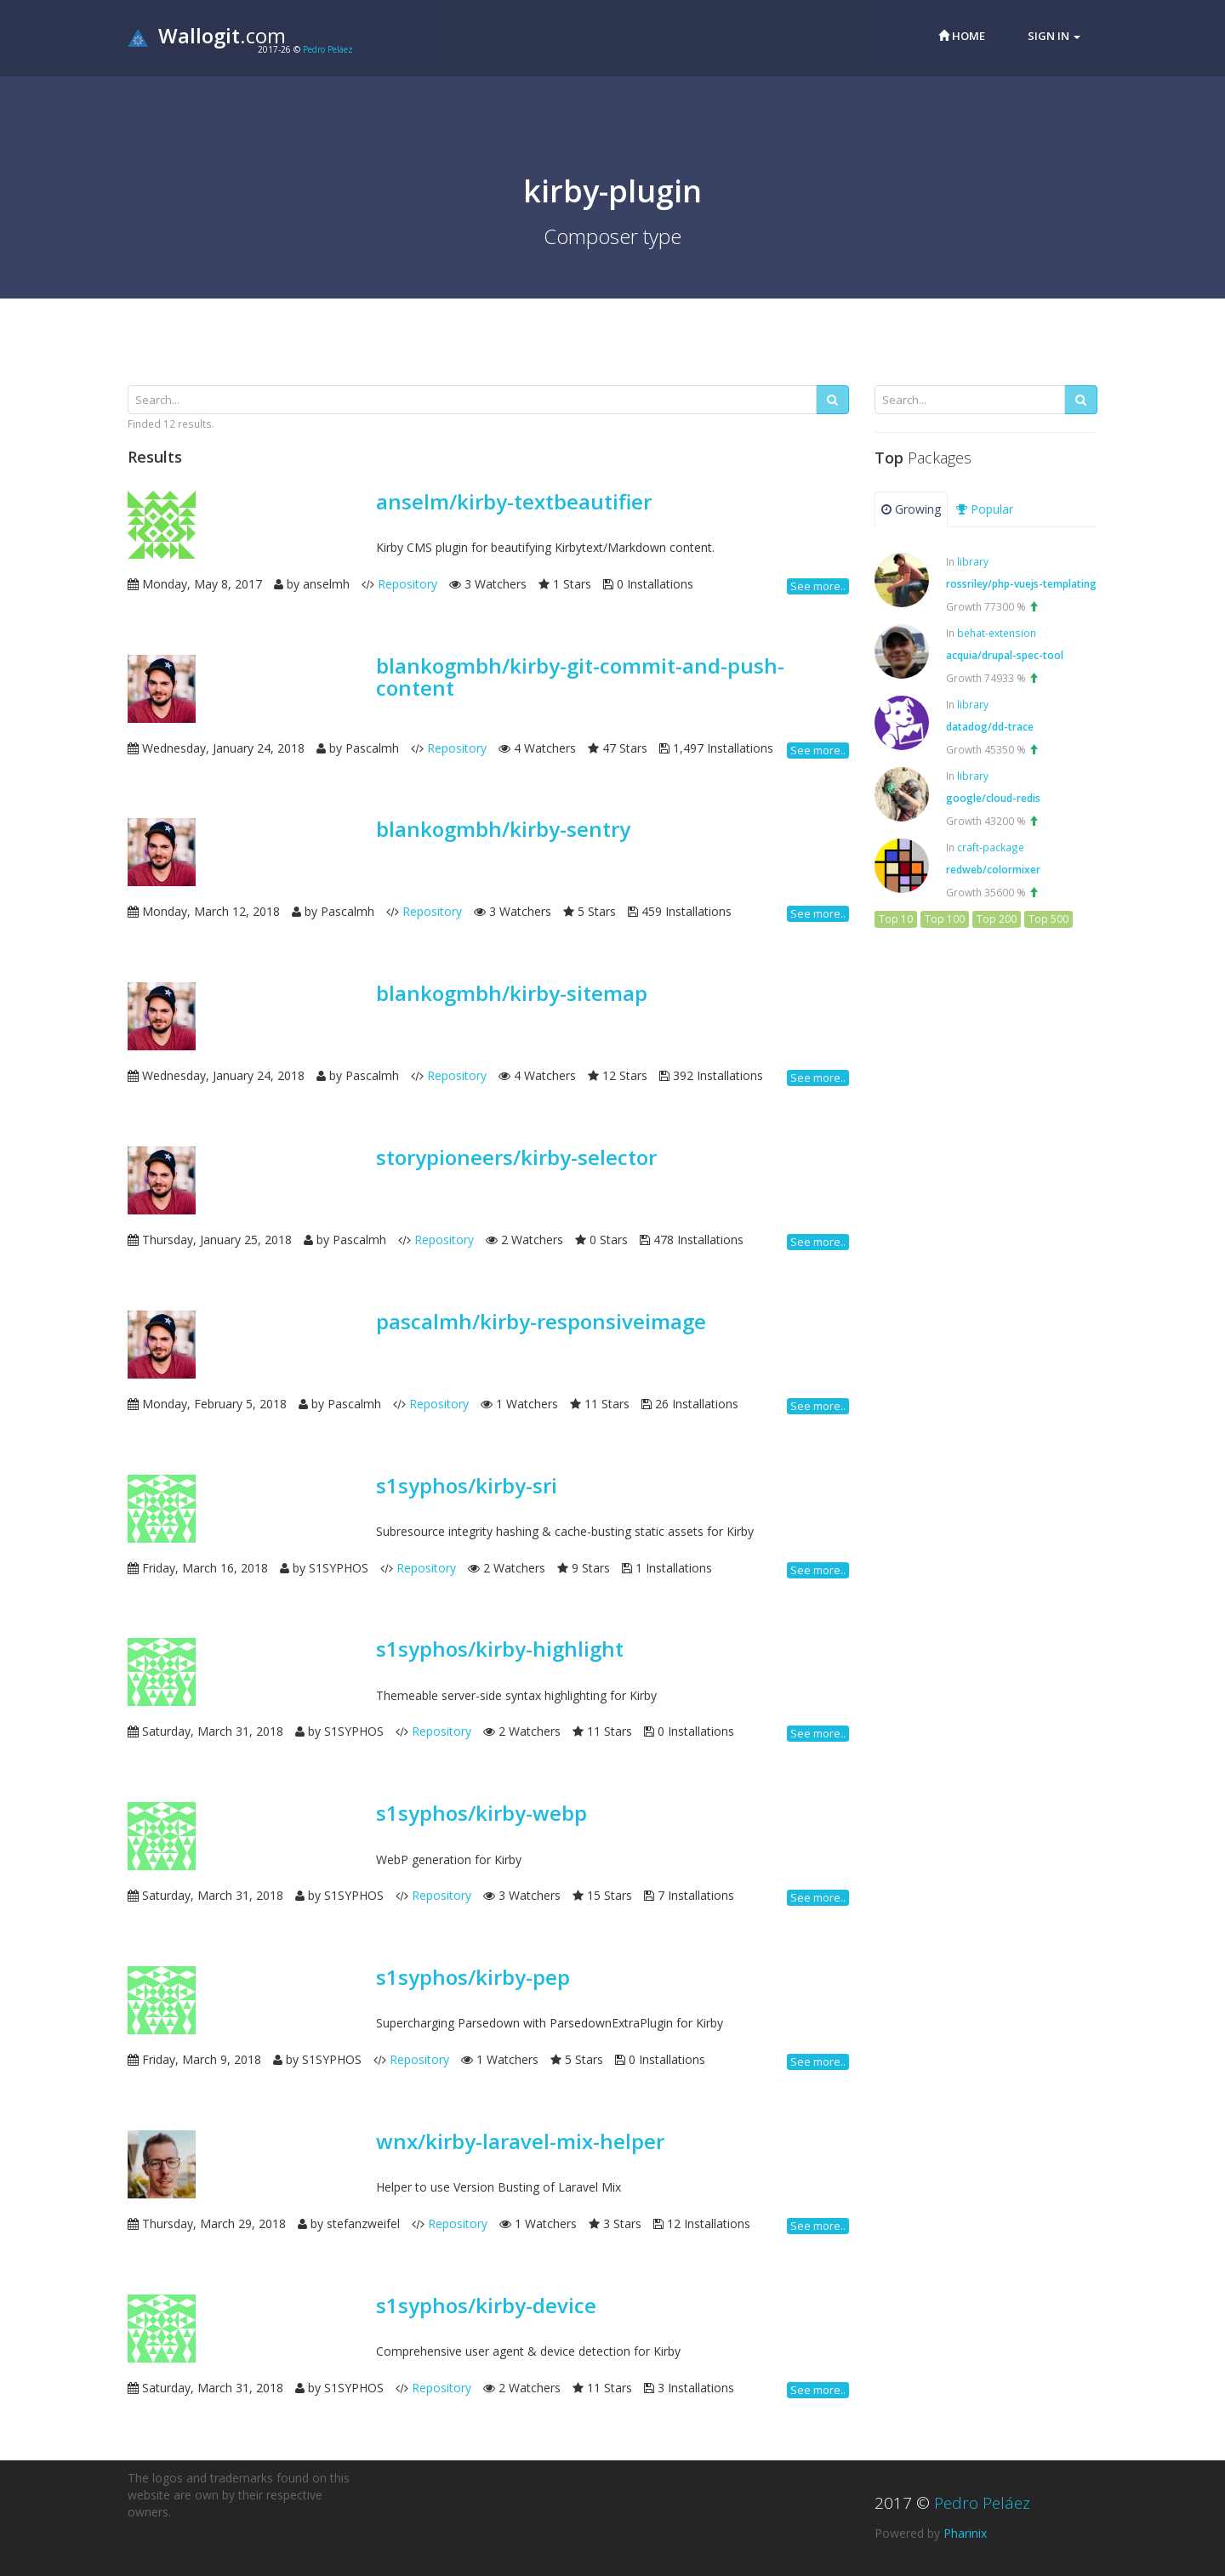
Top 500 (1048, 919)
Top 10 (896, 919)
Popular (984, 509)
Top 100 (945, 919)
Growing (911, 509)
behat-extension (996, 633)
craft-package (990, 847)
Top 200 (997, 919)
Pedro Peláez (328, 49)
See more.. (818, 586)
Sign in (1054, 35)
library (973, 561)
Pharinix (965, 2533)
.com (207, 35)
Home (961, 35)
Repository (407, 584)
